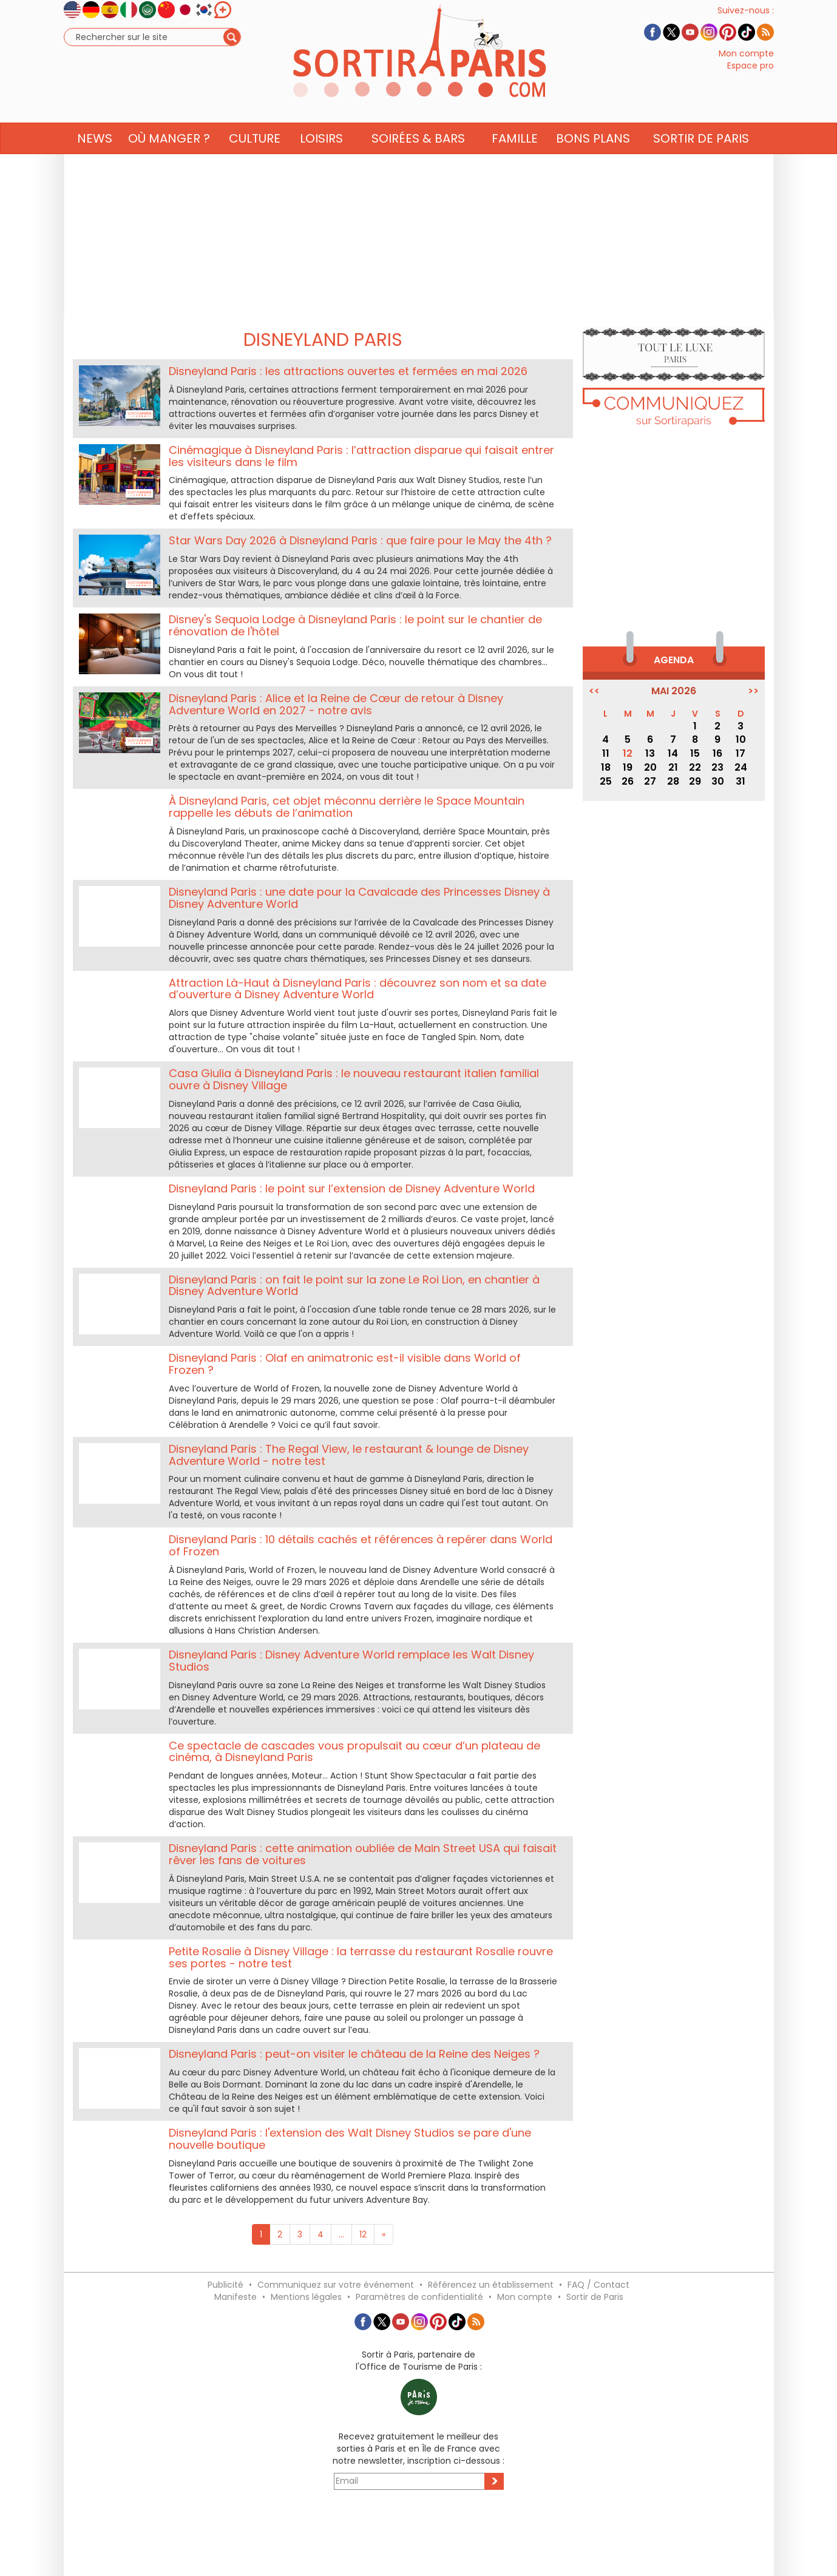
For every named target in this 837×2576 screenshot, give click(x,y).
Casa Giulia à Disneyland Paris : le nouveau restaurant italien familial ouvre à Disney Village (354, 1079)
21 (673, 767)
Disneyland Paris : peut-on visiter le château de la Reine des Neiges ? (354, 2053)
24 (740, 767)
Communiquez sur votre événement (335, 2285)
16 (717, 753)
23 (717, 767)
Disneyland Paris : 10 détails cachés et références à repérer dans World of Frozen (360, 1545)
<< (594, 691)
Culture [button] (254, 162)
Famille (515, 162)
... (341, 2234)
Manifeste (235, 2297)
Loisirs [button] (321, 162)
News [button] (94, 162)
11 (605, 753)
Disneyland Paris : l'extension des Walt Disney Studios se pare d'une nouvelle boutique (350, 2138)
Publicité (225, 2285)
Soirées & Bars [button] (418, 162)
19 (627, 767)
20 (650, 767)
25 (606, 781)
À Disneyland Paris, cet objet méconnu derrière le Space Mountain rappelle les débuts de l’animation (346, 806)
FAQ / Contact (598, 2285)
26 (628, 781)
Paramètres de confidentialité (419, 2297)
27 (650, 781)
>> (753, 691)
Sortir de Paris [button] (701, 162)
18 (606, 767)
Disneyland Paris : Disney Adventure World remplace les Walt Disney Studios (351, 1660)
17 (740, 753)
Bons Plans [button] (593, 162)
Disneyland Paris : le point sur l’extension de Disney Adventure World (352, 1188)
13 (650, 753)
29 (695, 781)
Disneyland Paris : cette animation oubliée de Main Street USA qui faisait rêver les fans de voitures (363, 1854)
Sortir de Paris (594, 2297)
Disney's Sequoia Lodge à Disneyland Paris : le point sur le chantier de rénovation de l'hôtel (355, 625)
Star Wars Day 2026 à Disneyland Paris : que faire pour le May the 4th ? (360, 540)
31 (740, 781)
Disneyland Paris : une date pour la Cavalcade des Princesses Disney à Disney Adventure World (359, 897)
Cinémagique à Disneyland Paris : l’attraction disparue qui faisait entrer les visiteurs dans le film (361, 456)
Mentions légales (306, 2297)
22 (695, 767)
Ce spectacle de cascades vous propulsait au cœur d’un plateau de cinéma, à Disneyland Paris (354, 1751)
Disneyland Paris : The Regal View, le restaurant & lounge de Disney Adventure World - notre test (349, 1455)
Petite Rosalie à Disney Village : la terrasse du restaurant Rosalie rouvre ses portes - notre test (361, 1957)
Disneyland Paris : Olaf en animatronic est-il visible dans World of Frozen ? (345, 1364)
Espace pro (750, 78)
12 (363, 2234)
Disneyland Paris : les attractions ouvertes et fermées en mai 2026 (348, 371)
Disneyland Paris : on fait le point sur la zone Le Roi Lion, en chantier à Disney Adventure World (354, 1285)
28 (673, 781)
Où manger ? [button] (169, 162)
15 (695, 753)
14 (673, 753)
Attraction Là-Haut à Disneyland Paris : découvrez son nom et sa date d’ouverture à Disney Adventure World (357, 988)
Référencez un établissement (491, 2285)
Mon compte (746, 65)
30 (717, 781)
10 (741, 739)
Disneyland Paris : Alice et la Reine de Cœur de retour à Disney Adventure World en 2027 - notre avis (336, 704)
